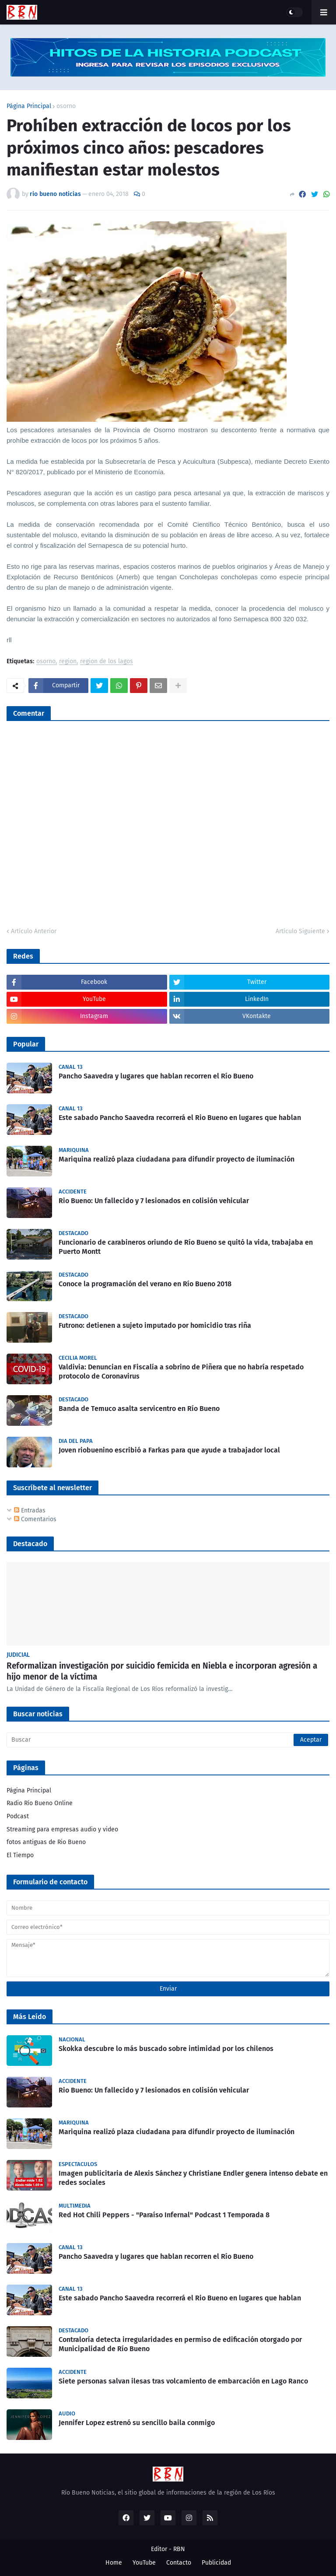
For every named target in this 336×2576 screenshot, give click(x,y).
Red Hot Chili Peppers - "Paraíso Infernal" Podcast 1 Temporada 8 (164, 2215)
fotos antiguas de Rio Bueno (46, 1842)
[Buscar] (168, 1739)
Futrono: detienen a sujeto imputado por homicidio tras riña (155, 1325)
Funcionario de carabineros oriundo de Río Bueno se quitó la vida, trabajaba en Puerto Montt (186, 1247)
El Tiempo (20, 1855)
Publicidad (216, 2562)
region (68, 661)
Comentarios (35, 1519)
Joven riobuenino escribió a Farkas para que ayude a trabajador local (169, 1450)
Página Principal (29, 106)
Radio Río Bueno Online (40, 1803)
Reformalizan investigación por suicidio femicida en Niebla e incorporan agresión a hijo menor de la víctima (162, 1671)
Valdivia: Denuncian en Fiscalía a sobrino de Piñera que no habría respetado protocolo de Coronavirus (181, 1371)
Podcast (18, 1816)
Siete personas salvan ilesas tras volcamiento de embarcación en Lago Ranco (183, 2381)
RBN (179, 2549)
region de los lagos (106, 661)
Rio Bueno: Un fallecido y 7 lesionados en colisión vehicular (154, 1201)
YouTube (144, 2562)
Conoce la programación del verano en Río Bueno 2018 (145, 1284)
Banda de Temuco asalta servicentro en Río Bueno (139, 1408)
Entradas (30, 1510)
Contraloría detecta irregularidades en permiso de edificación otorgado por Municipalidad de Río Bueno (180, 2344)
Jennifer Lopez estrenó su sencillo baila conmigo (137, 2422)
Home (113, 2562)
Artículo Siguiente (300, 931)
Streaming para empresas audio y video (62, 1829)
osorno (66, 106)
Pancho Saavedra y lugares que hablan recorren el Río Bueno (156, 1076)
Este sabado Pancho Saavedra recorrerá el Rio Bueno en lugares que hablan (180, 1117)
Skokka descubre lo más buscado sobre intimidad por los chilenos (166, 2048)
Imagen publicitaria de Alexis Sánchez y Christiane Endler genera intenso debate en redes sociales (193, 2178)
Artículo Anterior (33, 931)
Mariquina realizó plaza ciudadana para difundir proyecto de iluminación (176, 1159)
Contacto (178, 2562)
